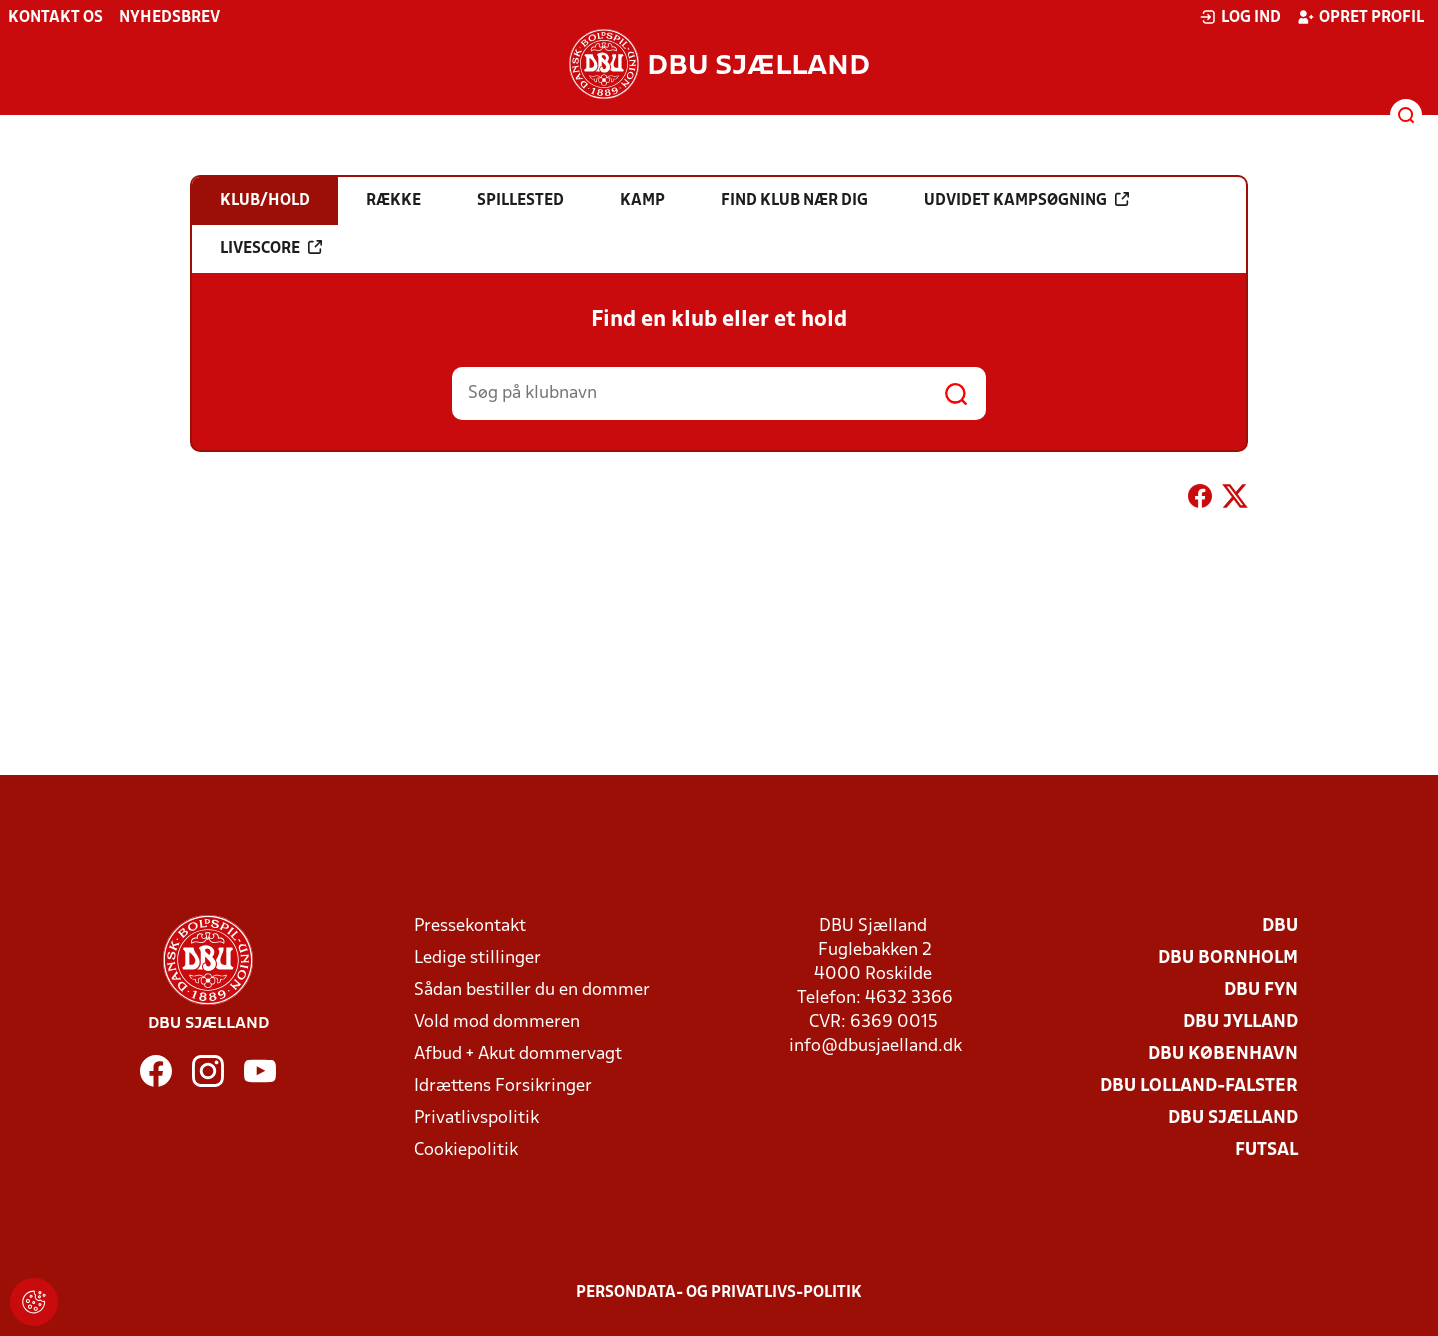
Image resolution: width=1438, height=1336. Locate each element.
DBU (1280, 926)
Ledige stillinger (477, 958)
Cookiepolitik (466, 1150)
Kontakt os (55, 18)
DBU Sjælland (1233, 1118)
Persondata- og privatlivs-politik (719, 1293)
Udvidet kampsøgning (1026, 200)
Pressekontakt (470, 926)
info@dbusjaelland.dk (875, 1046)
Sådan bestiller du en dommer (532, 990)
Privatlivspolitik (476, 1118)
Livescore (271, 248)
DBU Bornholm (1228, 958)
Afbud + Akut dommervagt (518, 1054)
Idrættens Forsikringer (503, 1086)
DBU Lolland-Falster (1199, 1086)
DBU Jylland (1240, 1022)
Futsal (1266, 1150)
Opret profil (1360, 17)
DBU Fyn (1261, 990)
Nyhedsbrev (169, 18)
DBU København (1223, 1054)
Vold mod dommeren (497, 1022)
